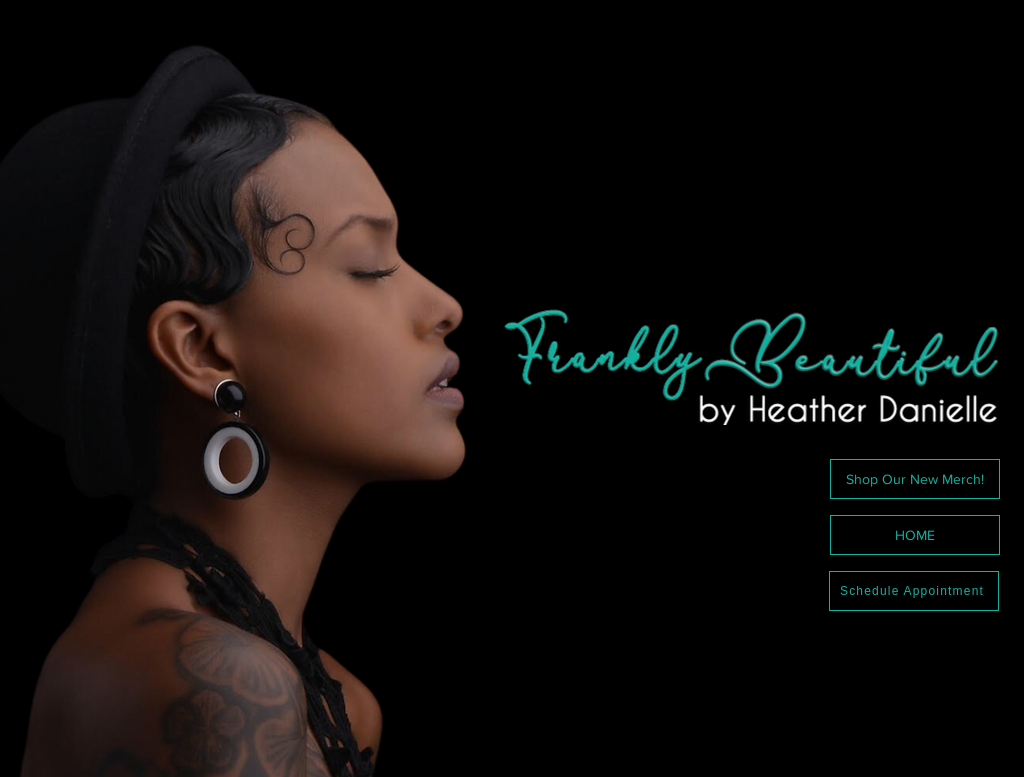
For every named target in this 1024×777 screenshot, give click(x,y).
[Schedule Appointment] (914, 591)
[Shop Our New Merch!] (915, 479)
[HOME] (915, 535)
